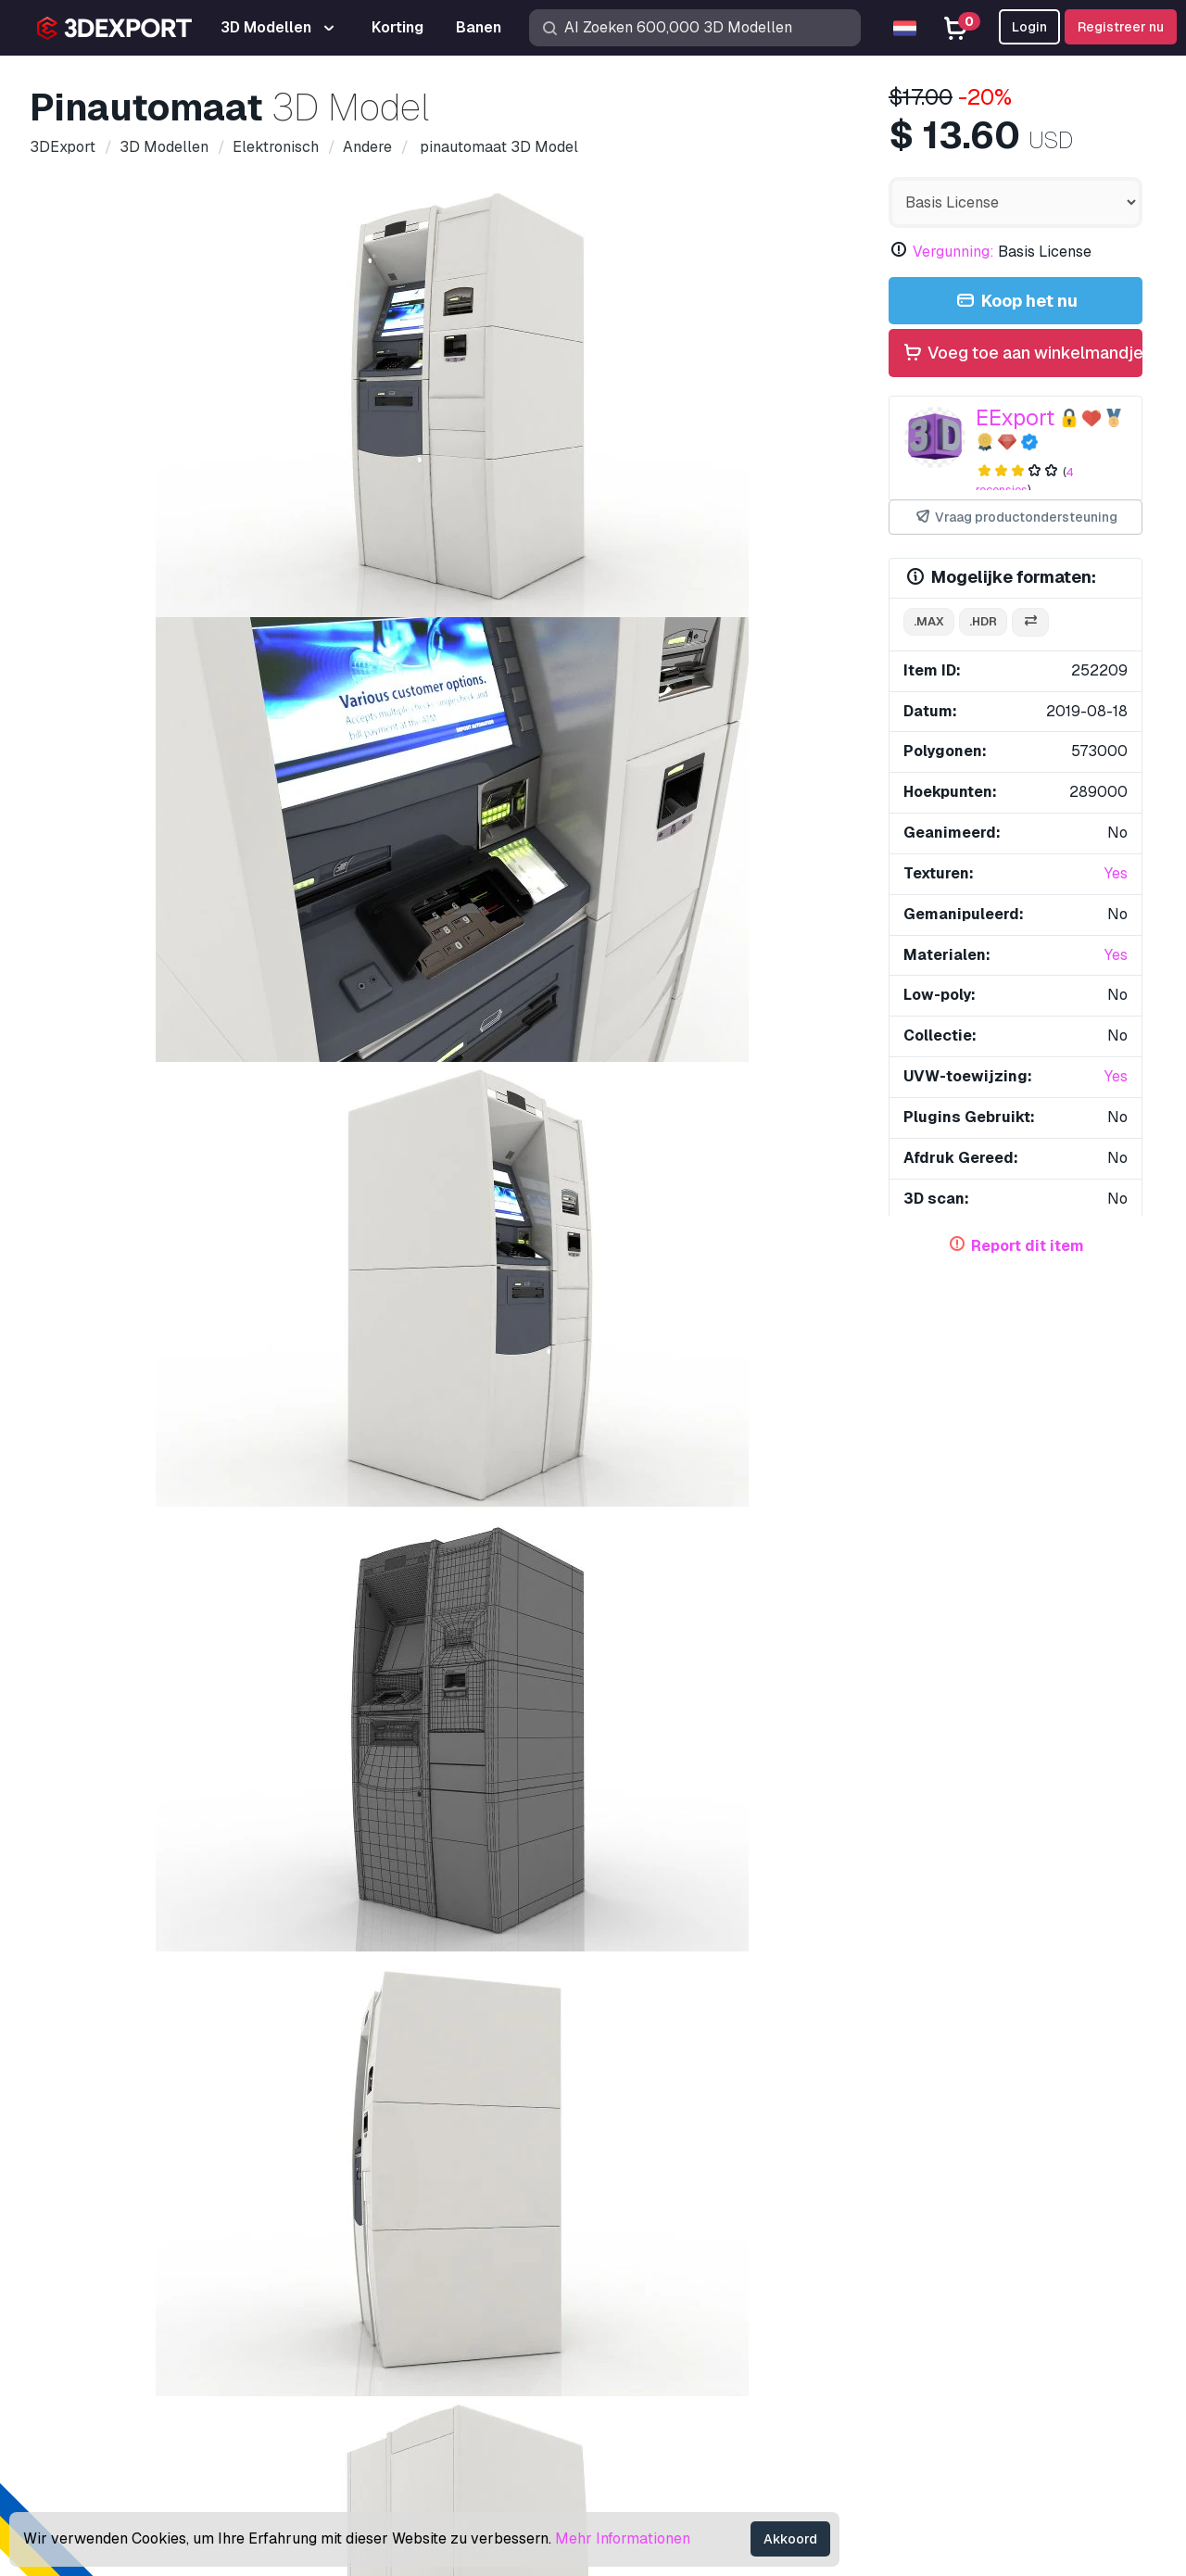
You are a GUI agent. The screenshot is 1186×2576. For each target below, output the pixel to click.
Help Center (924, 2243)
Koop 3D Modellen (687, 2178)
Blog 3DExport (656, 2395)
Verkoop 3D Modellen (679, 2334)
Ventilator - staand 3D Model (362, 1936)
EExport (1015, 417)
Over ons (90, 2178)
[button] (1115, 1548)
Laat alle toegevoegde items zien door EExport (593, 1352)
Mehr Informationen (622, 2538)
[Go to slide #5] (630, 666)
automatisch (170, 1120)
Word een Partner (665, 2364)
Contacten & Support (976, 2178)
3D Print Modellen (666, 2243)
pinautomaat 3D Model (757, 1228)
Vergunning (920, 2304)
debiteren (369, 1120)
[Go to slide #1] (155, 666)
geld (674, 1087)
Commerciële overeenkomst (976, 2334)
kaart (758, 1120)
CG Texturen (647, 2304)
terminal (593, 1120)
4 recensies (1025, 481)
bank (439, 1120)
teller (619, 1087)
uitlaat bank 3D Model (341, 1550)
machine (210, 1087)
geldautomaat (758, 1087)
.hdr (983, 621)
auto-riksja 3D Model (1026, 1550)
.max (929, 621)
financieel (511, 1120)
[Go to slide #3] (392, 666)
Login (1029, 27)
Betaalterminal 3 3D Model (126, 1936)
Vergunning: (953, 251)
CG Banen (640, 2425)
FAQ (899, 2273)
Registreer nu (1121, 27)
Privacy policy (931, 2364)
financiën (548, 1087)
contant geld (302, 1087)
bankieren (464, 1087)
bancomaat (104, 1152)
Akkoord (790, 2539)
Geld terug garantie (948, 2425)
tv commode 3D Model (146, 1228)
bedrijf (388, 1087)
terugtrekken (275, 1120)
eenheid (189, 1152)
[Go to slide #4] (511, 666)
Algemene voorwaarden (963, 2395)
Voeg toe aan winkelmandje (1021, 353)
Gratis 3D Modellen (670, 2273)
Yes (1116, 873)
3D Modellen (649, 2212)
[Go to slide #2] (274, 666)
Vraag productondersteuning (1015, 517)
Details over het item (119, 752)
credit (87, 1120)
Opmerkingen (249, 752)
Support (911, 2212)
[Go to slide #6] (748, 666)
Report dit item (1027, 1246)
